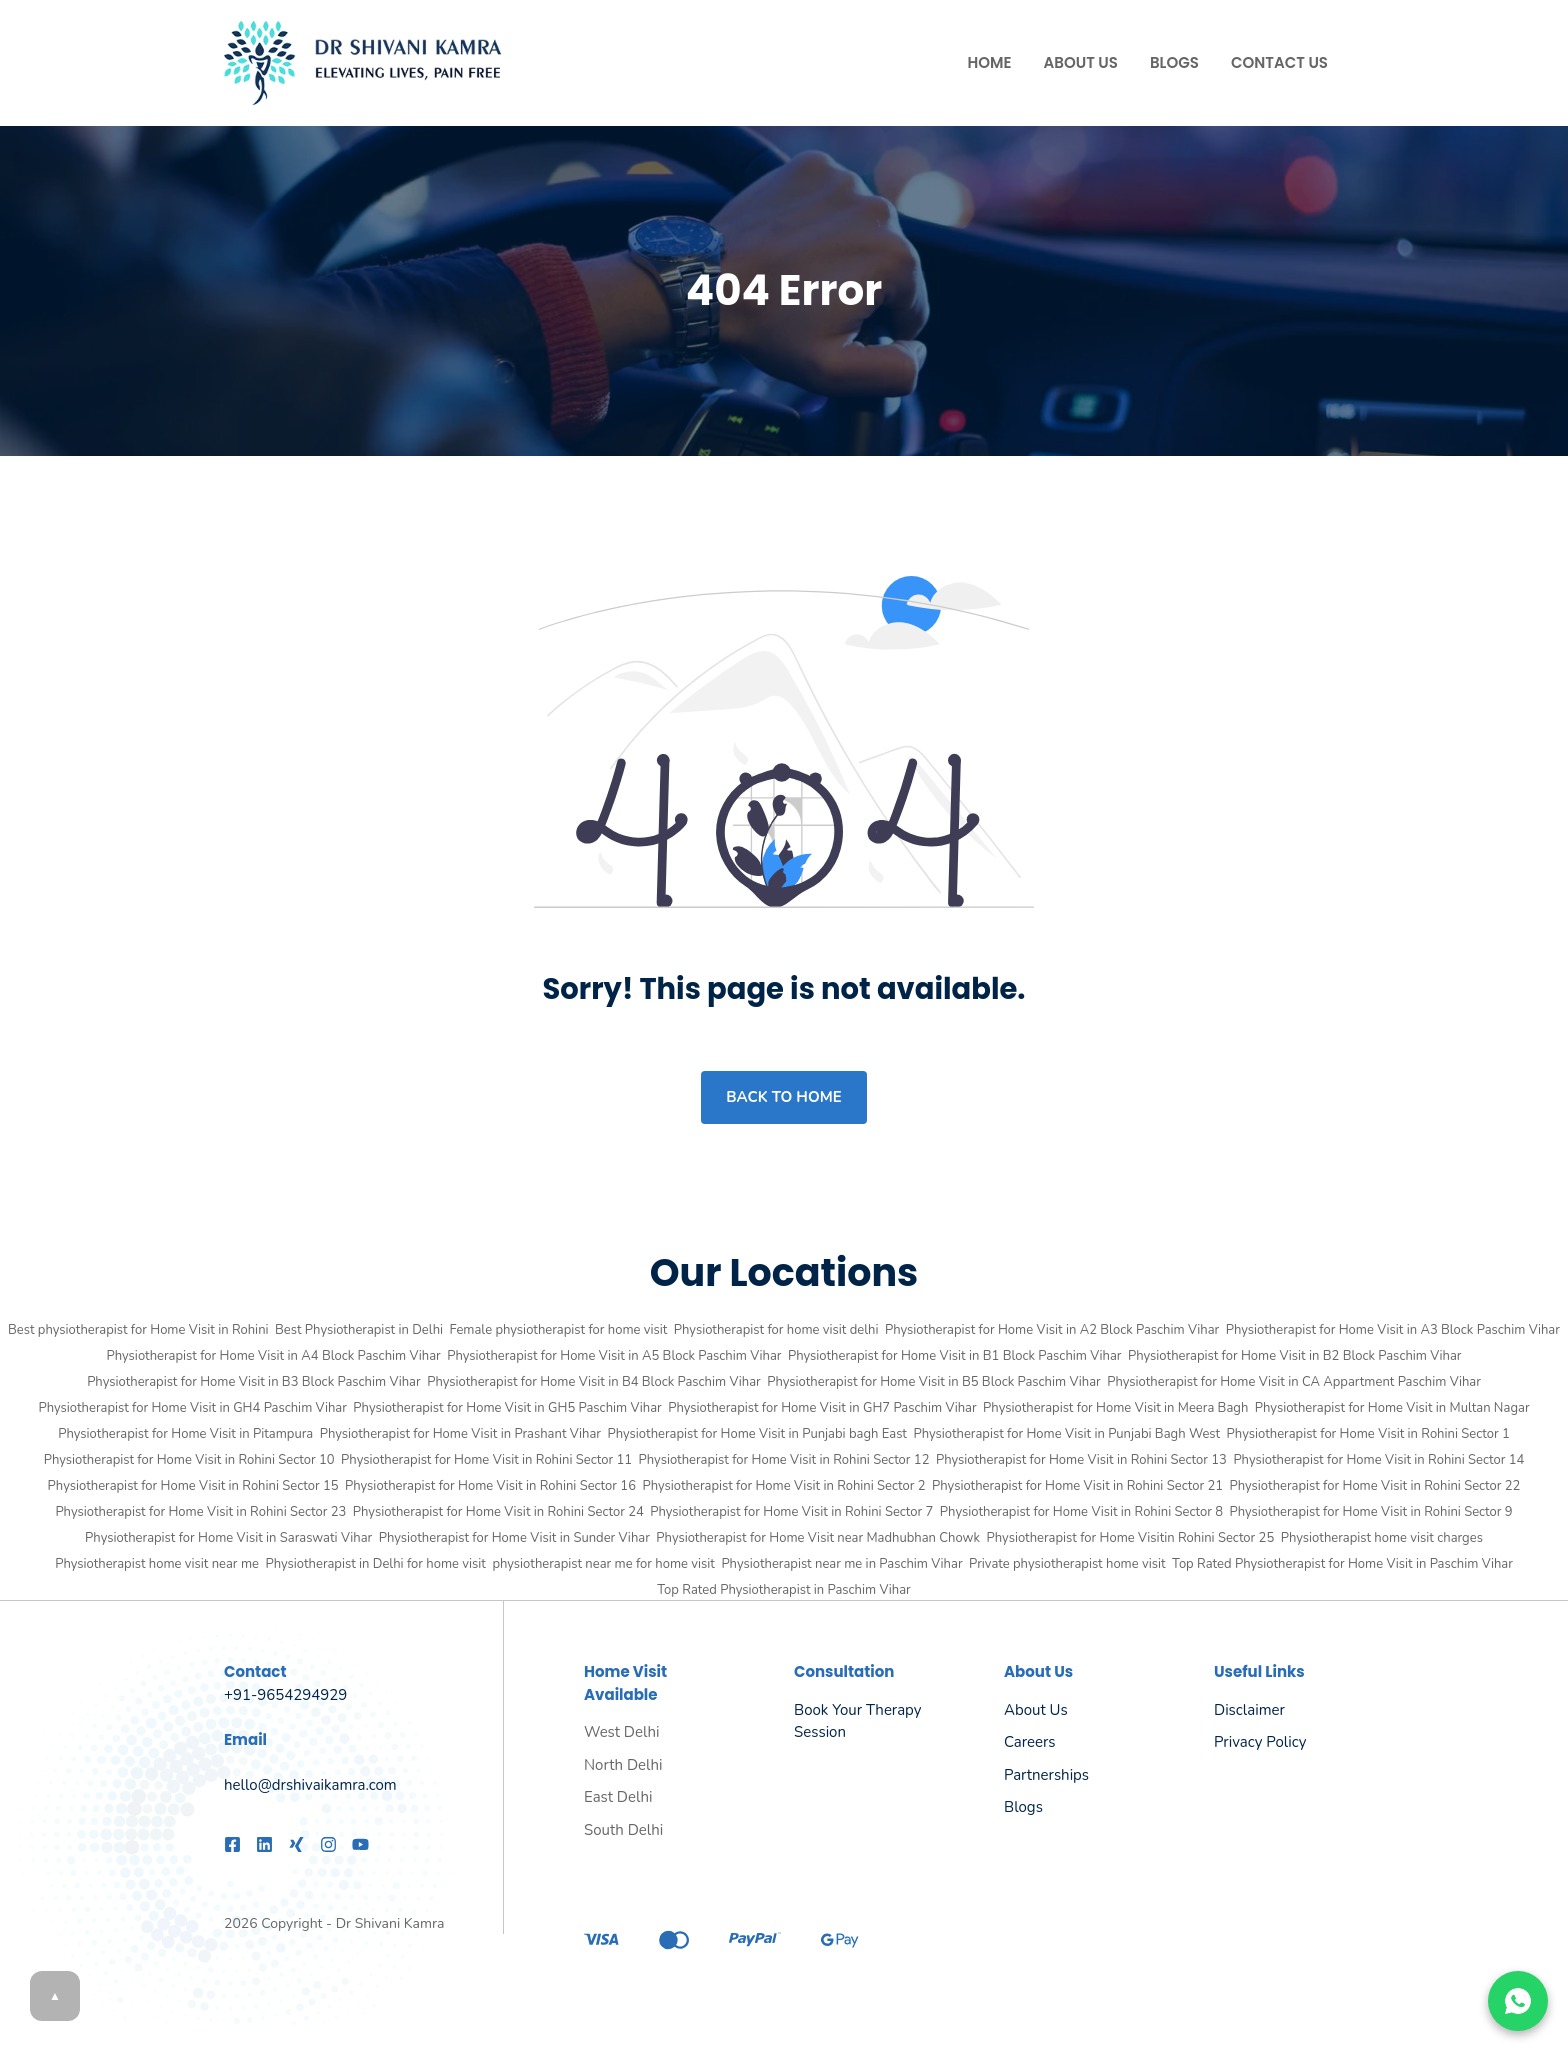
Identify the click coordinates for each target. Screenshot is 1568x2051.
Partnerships (1046, 1775)
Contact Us (1279, 62)
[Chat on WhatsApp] (1518, 2001)
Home (990, 62)
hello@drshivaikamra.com (310, 1785)
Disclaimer (1249, 1710)
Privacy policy (1260, 1742)
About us (1036, 1710)
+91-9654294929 (285, 1695)
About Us (1081, 62)
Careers (1030, 1742)
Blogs (1174, 62)
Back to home (783, 1097)
